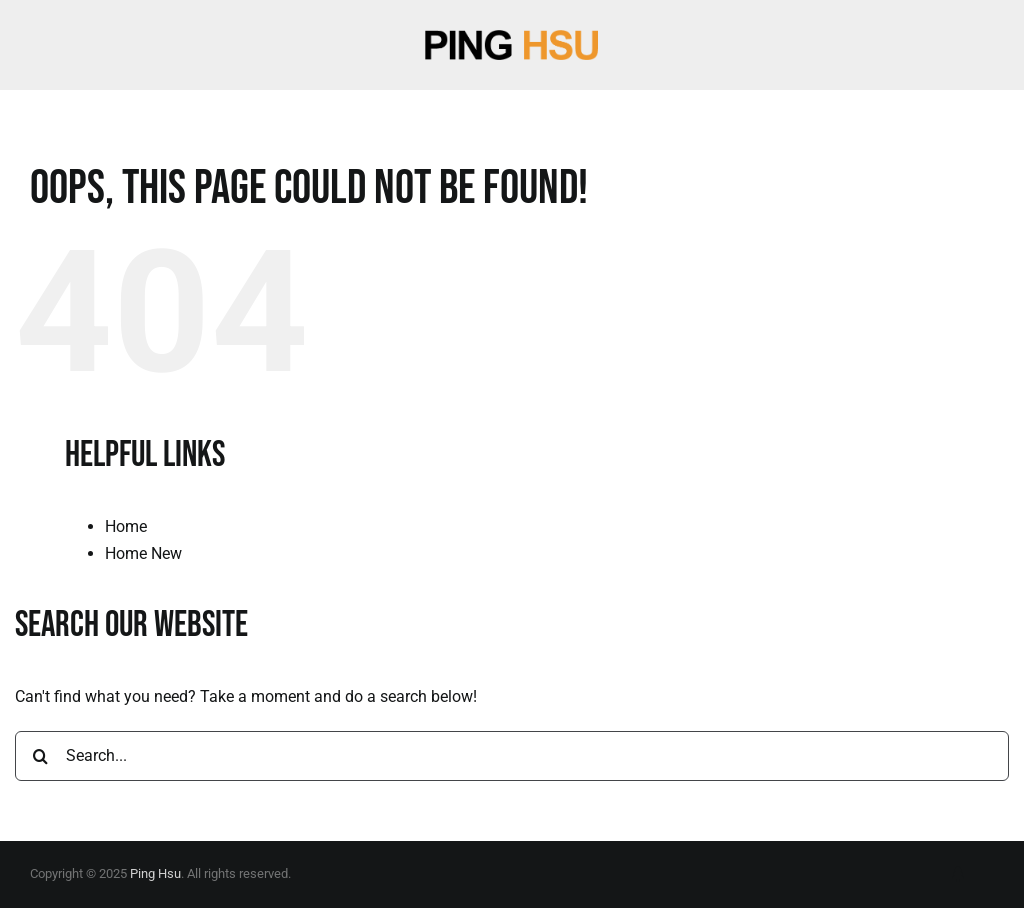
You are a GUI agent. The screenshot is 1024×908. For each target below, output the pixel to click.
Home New (143, 553)
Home (126, 526)
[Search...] (512, 756)
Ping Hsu (155, 873)
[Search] (40, 756)
